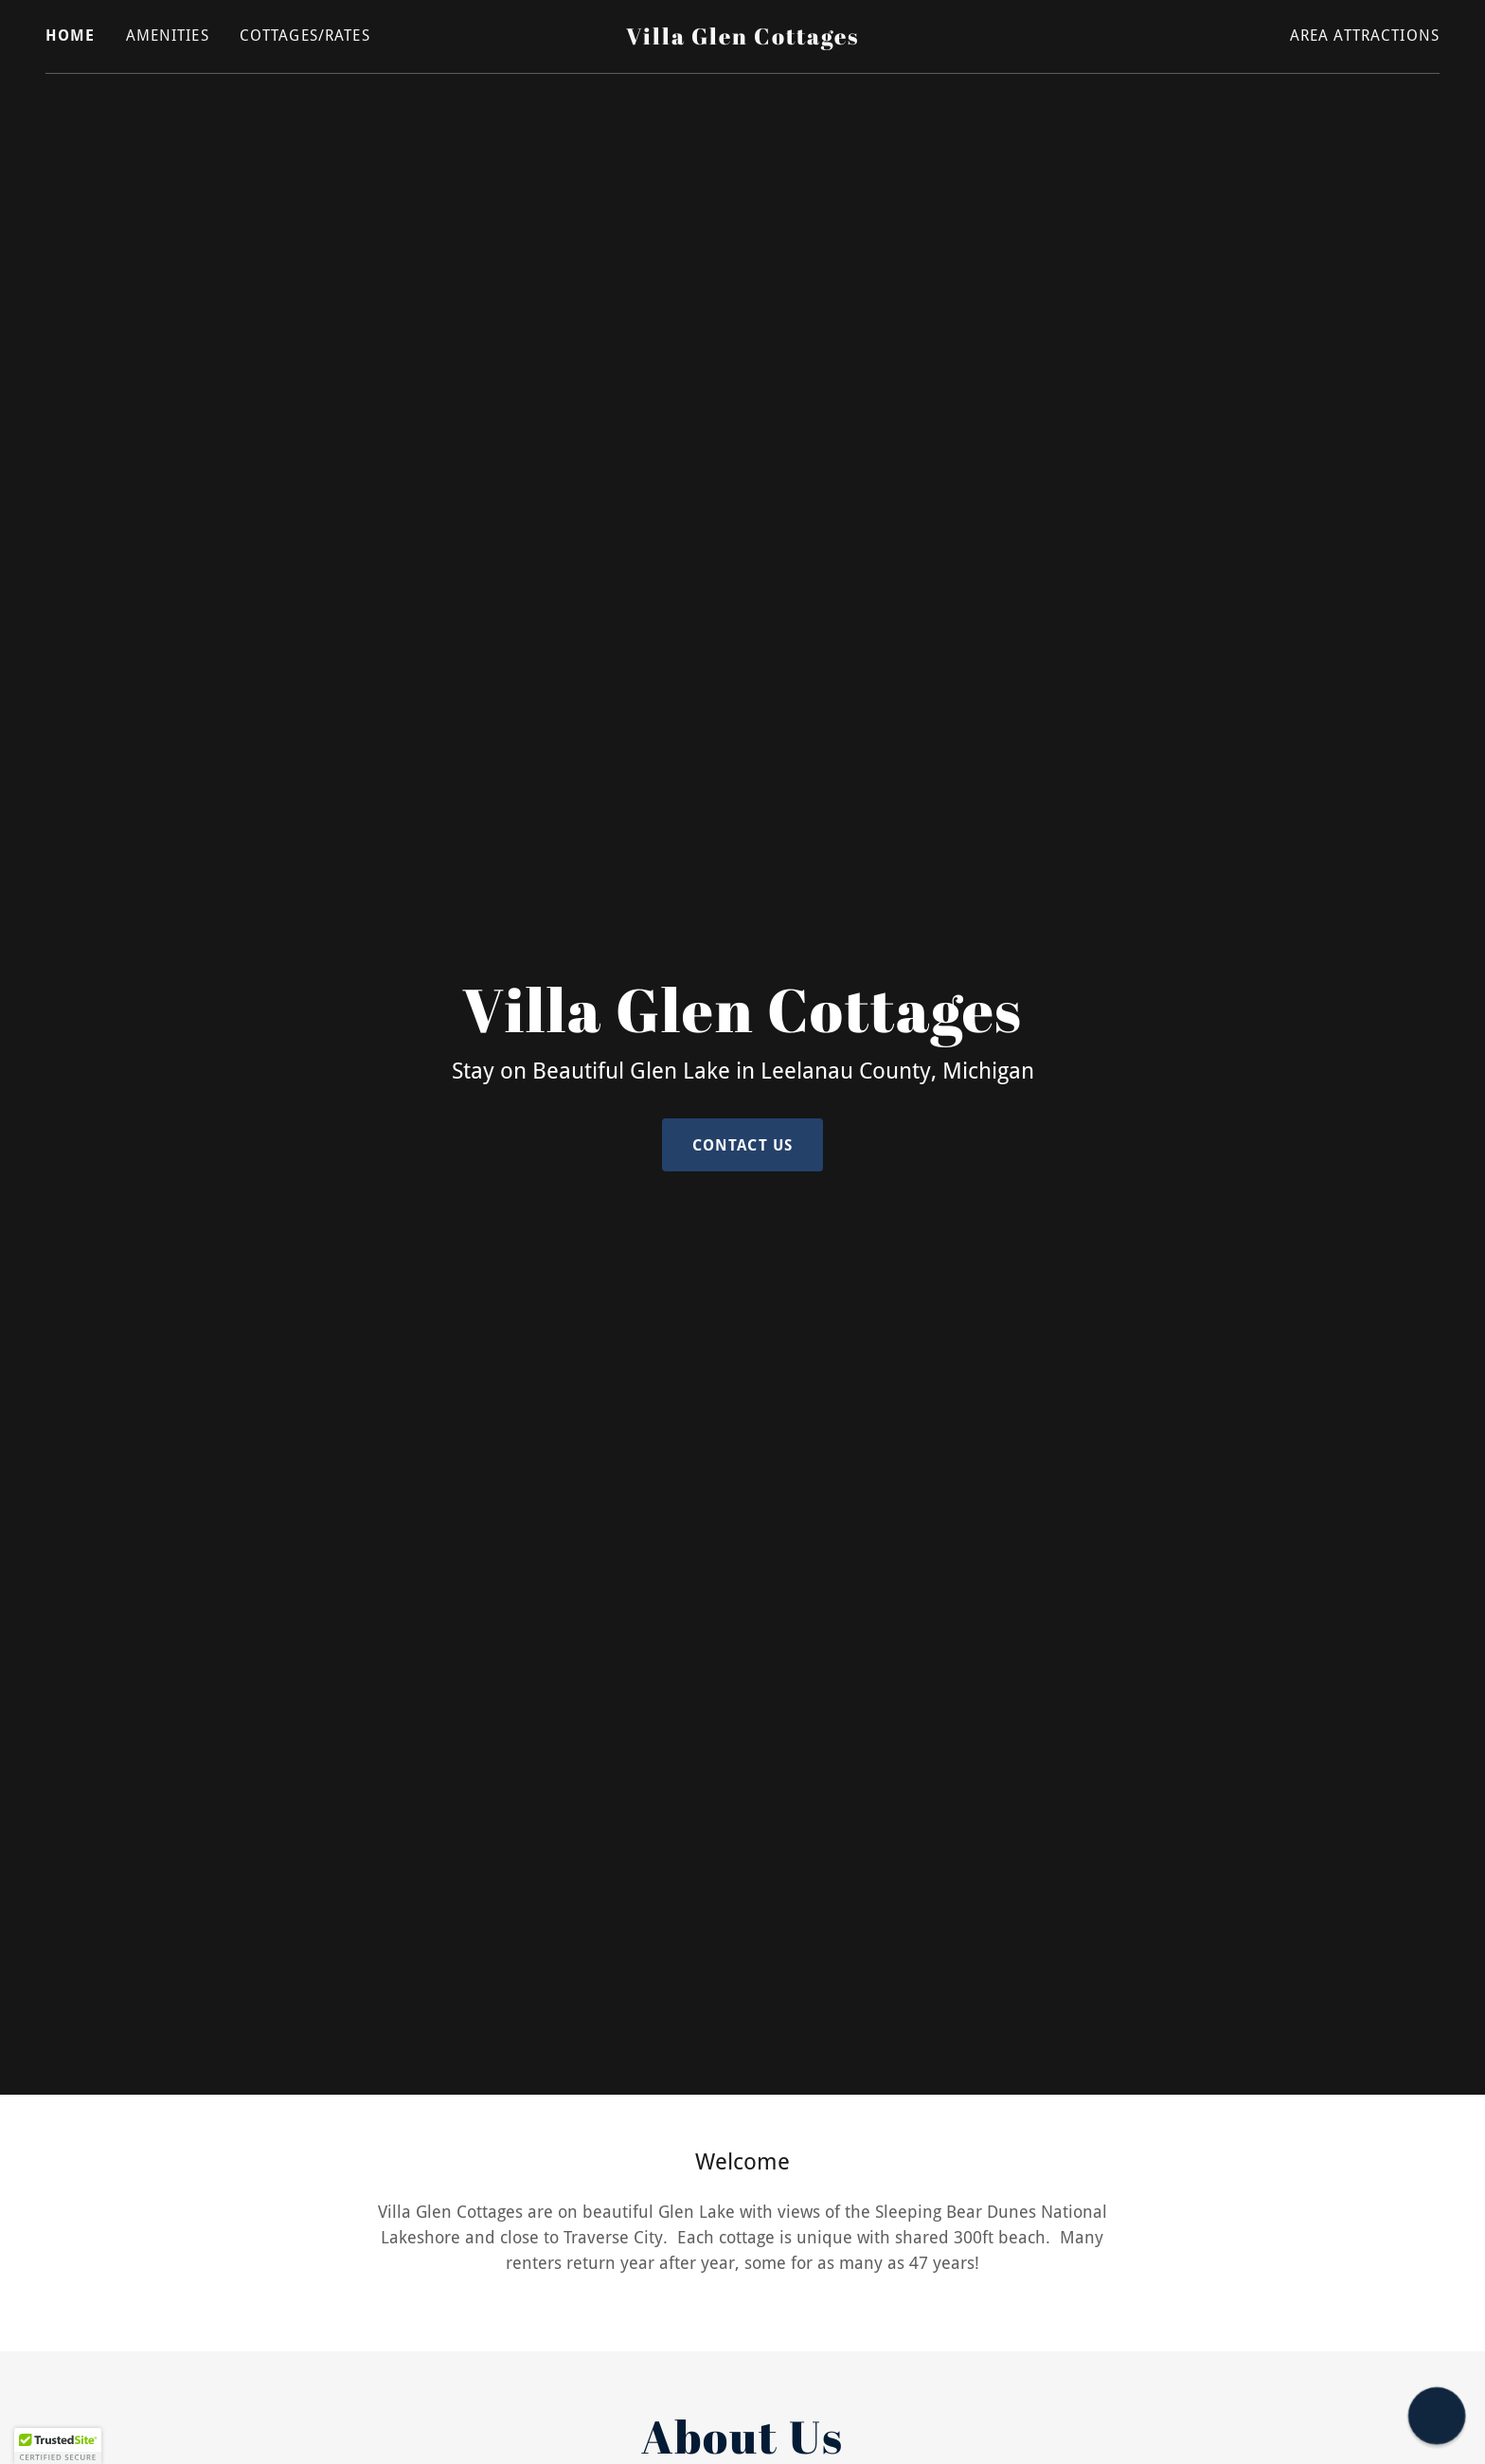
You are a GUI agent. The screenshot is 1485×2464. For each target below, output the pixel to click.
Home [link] (70, 36)
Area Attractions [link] (1365, 36)
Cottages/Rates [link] (305, 36)
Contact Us (742, 1145)
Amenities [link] (167, 36)
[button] (57, 2446)
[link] (742, 38)
